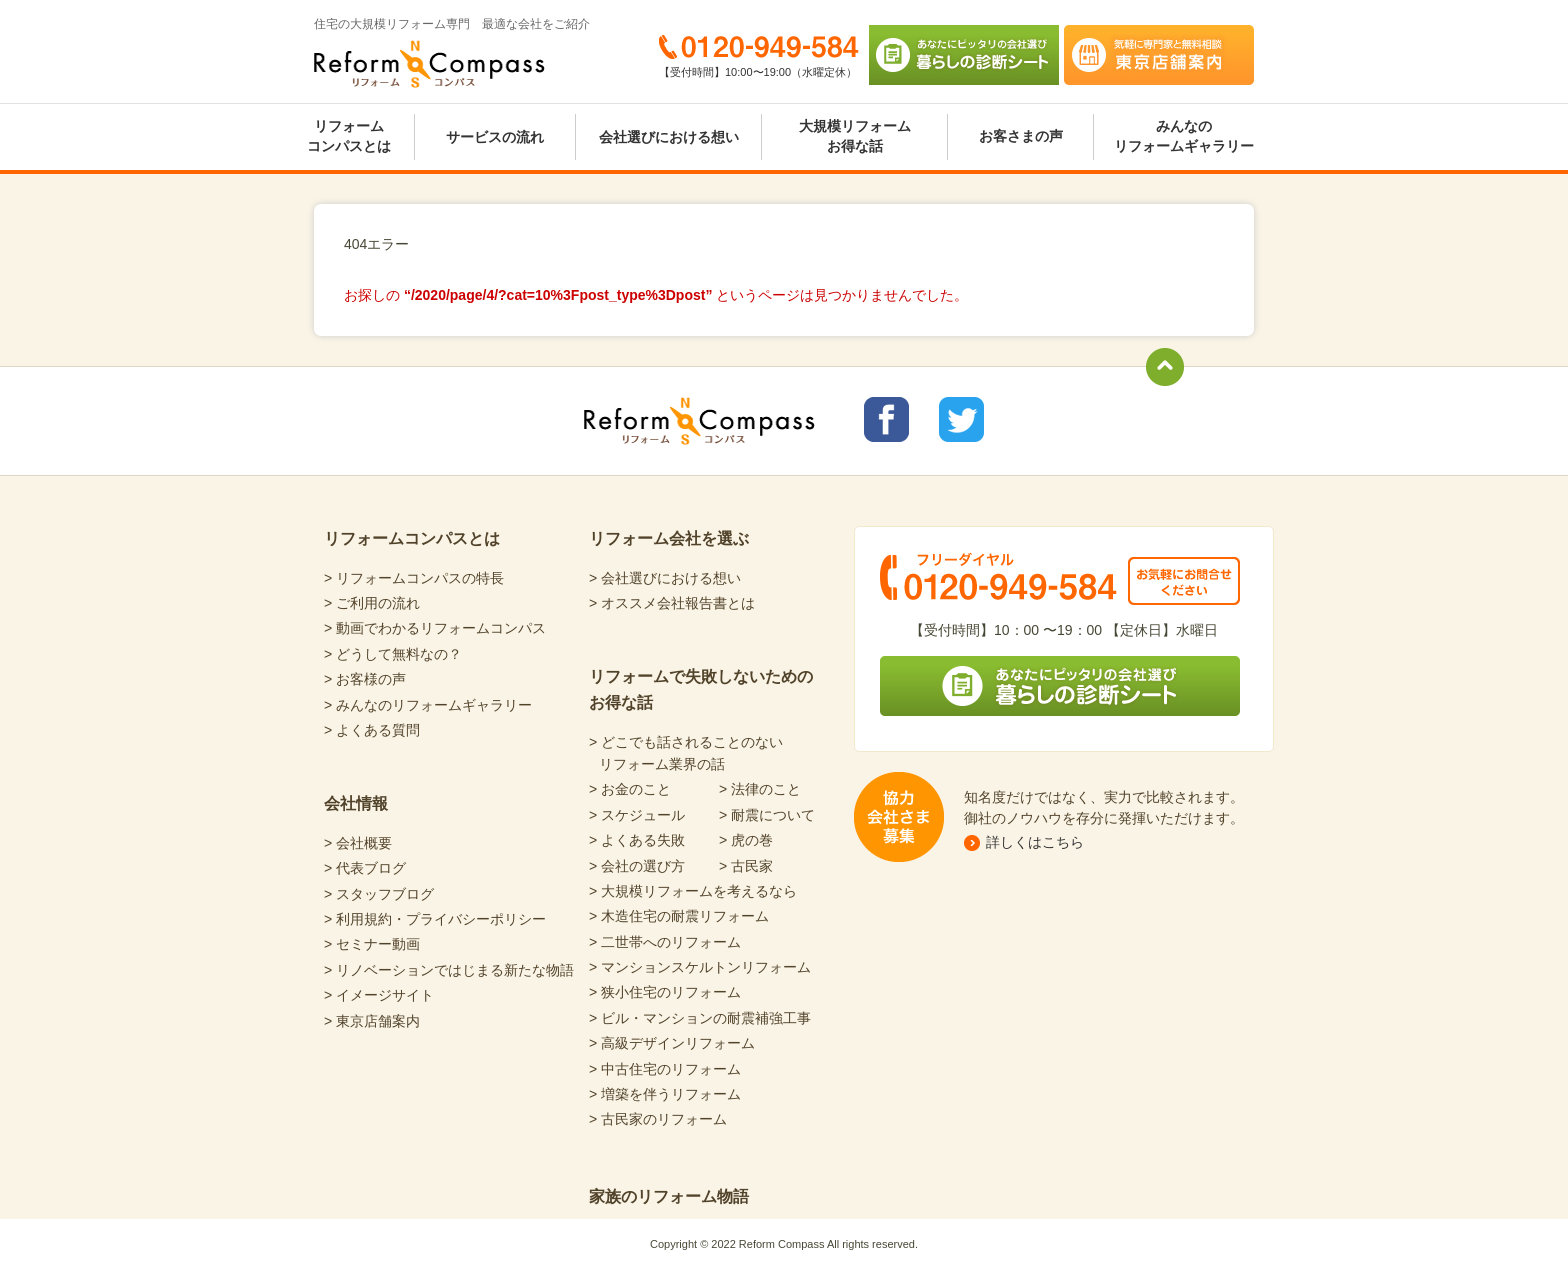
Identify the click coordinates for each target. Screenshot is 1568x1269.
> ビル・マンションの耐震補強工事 (700, 1018)
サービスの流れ (495, 137)
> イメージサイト (379, 995)
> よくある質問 (372, 730)
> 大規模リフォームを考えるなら (693, 891)
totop (1165, 367)
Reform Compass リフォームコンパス (429, 64)
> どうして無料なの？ (393, 654)
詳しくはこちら (1035, 842)
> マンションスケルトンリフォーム (700, 967)
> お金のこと (630, 789)
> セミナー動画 (372, 944)
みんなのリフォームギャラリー (1184, 136)
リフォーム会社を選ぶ (669, 538)
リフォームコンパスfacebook (886, 419)
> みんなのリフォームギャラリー (428, 705)
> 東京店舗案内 (372, 1021)
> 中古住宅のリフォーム (665, 1069)
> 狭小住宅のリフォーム (665, 992)
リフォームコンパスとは (349, 136)
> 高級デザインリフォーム (672, 1043)
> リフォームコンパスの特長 (414, 578)
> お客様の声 (365, 679)
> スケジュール (637, 815)
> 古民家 (746, 866)
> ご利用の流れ (372, 603)
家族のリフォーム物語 (669, 1196)
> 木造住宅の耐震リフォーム (679, 916)
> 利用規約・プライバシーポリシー (435, 919)
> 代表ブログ (365, 868)
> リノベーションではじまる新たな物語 (449, 970)
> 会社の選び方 (637, 866)
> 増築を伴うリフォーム (665, 1094)
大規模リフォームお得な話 (855, 136)
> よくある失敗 (637, 840)
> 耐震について (767, 815)
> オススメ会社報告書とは (672, 603)
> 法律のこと (760, 789)
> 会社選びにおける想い (665, 578)
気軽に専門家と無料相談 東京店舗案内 (1159, 55)
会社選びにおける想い (669, 137)
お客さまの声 (1021, 136)
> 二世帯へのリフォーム (665, 942)
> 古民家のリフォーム (658, 1119)
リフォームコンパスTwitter (961, 419)
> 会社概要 (358, 843)
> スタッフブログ (379, 894)
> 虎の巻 (746, 840)
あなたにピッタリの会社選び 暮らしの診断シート (964, 55)
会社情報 (356, 803)
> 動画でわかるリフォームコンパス (435, 628)
